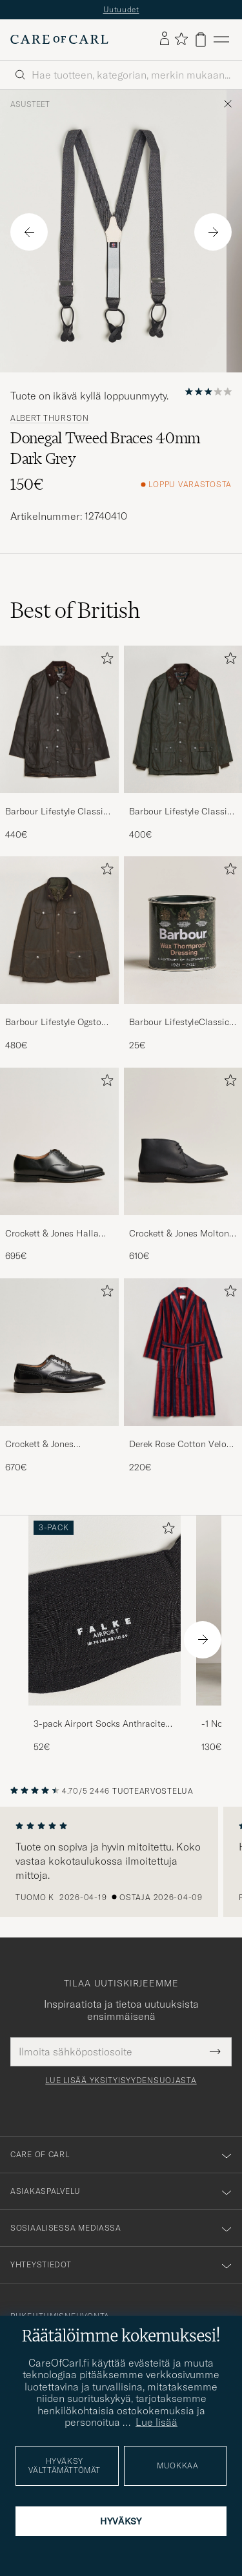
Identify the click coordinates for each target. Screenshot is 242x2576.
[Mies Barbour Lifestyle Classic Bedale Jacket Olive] (183, 726)
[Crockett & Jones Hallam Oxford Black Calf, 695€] (59, 1171)
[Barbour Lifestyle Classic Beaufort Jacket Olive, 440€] (59, 749)
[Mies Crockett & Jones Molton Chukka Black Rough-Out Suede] (183, 1148)
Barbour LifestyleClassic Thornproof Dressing (179, 1029)
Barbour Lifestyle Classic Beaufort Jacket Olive (56, 818)
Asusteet (30, 110)
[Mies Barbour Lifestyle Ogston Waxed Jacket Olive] (59, 936)
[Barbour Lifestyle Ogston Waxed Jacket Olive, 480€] (59, 960)
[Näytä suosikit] (181, 46)
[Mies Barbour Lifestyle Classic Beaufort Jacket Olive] (59, 726)
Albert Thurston (49, 424)
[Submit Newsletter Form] (215, 2057)
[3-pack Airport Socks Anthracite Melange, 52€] (104, 1641)
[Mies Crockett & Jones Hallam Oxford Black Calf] (59, 1148)
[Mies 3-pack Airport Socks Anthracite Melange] (104, 1617)
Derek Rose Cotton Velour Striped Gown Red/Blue (182, 1451)
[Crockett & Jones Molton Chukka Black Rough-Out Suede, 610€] (183, 1171)
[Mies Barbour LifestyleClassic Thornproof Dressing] (183, 936)
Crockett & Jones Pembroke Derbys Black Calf (53, 1451)
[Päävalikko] (221, 46)
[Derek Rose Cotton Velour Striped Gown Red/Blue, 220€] (183, 1382)
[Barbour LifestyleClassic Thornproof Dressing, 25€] (183, 960)
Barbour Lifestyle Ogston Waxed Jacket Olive (55, 1029)
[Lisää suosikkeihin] (104, 667)
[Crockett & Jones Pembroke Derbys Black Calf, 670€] (59, 1382)
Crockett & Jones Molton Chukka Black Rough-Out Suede (180, 1240)
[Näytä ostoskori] (201, 46)
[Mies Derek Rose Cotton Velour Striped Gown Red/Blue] (183, 1358)
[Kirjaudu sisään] (164, 45)
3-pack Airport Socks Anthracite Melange (99, 1730)
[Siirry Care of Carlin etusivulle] (59, 46)
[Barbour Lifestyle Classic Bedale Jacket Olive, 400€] (183, 749)
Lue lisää (156, 2422)
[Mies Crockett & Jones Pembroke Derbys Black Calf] (59, 1358)
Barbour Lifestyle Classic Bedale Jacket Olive (180, 818)
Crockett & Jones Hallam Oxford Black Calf (55, 1240)
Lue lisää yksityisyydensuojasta (120, 2087)
